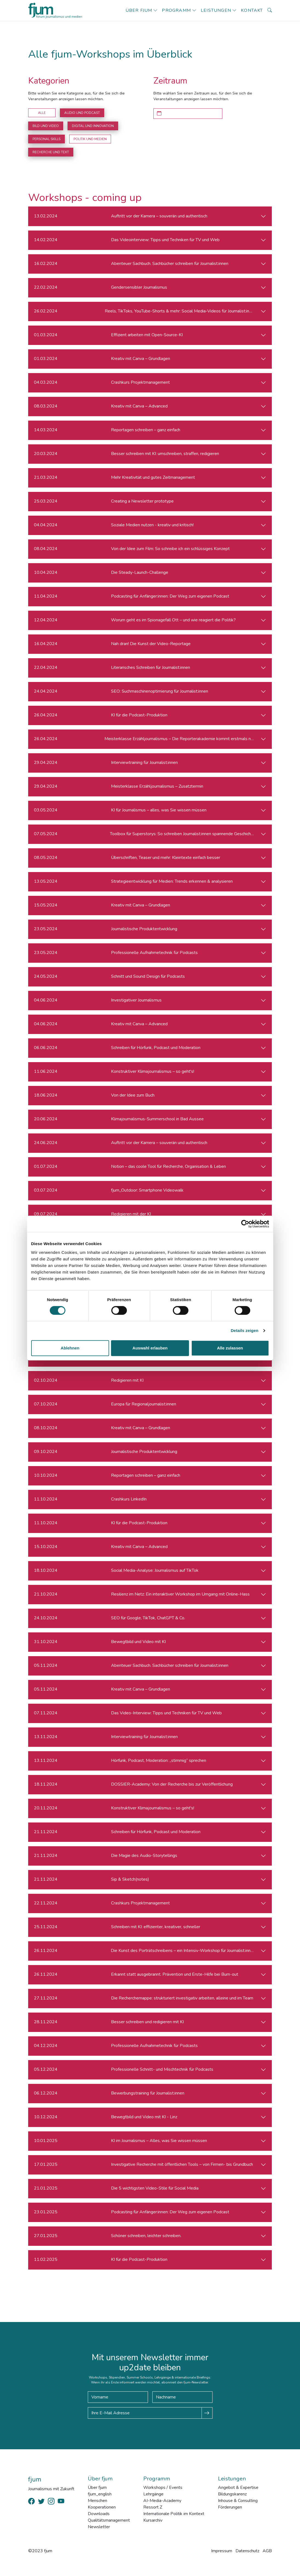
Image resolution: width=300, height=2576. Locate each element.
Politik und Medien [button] (90, 139)
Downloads (99, 2514)
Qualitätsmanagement (109, 2520)
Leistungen (216, 10)
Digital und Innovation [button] (93, 126)
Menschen (97, 2501)
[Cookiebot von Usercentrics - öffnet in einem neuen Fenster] (245, 1224)
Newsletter (99, 2527)
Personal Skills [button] (46, 139)
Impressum (221, 2551)
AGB (267, 2551)
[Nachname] (182, 2397)
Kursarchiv (152, 2520)
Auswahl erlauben (149, 1348)
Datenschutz (247, 2551)
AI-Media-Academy (162, 2501)
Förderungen (230, 2507)
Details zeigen (244, 1330)
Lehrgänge (153, 2494)
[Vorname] (118, 2397)
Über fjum (139, 10)
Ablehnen (70, 1348)
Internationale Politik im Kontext (173, 2514)
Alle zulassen (230, 1348)
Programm (176, 10)
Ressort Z (152, 2507)
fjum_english (100, 2494)
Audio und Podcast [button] (82, 113)
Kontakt (252, 10)
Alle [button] (42, 113)
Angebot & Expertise (238, 2488)
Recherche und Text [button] (51, 152)
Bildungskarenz (232, 2494)
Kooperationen (102, 2507)
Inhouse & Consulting (238, 2501)
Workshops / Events (162, 2488)
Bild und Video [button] (46, 126)
